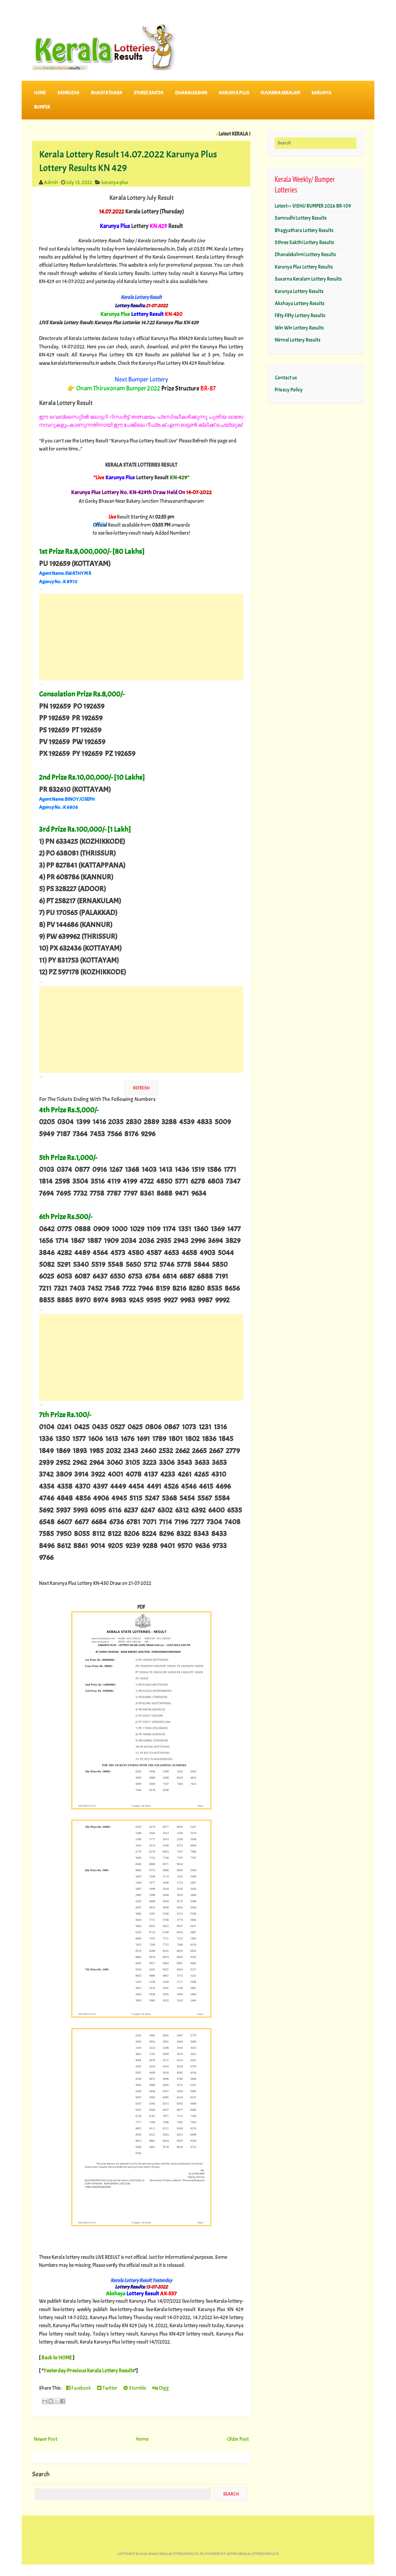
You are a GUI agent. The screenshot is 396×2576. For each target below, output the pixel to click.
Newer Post (45, 2439)
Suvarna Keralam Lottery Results (308, 279)
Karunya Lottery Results (299, 291)
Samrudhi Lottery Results (301, 218)
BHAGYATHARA (106, 93)
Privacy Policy (289, 389)
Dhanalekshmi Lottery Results (305, 254)
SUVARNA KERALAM (280, 93)
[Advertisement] (141, 637)
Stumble (134, 2388)
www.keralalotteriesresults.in (175, 2554)
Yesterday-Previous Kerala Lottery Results (88, 2370)
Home (40, 93)
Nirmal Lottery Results (298, 340)
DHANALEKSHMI (191, 93)
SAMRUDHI (68, 93)
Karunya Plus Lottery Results (304, 267)
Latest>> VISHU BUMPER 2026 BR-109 (313, 206)
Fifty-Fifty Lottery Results (300, 315)
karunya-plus (114, 182)
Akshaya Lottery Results (300, 303)
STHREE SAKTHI (148, 93)
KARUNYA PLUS (234, 93)
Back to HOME (56, 2357)
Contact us (286, 377)
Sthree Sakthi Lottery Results (304, 242)
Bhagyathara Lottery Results (304, 230)
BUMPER (42, 107)
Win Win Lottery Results (299, 328)
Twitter (107, 2388)
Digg (160, 2388)
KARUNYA (321, 93)
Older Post (238, 2439)
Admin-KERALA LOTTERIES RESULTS (252, 2554)
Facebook (78, 2388)
